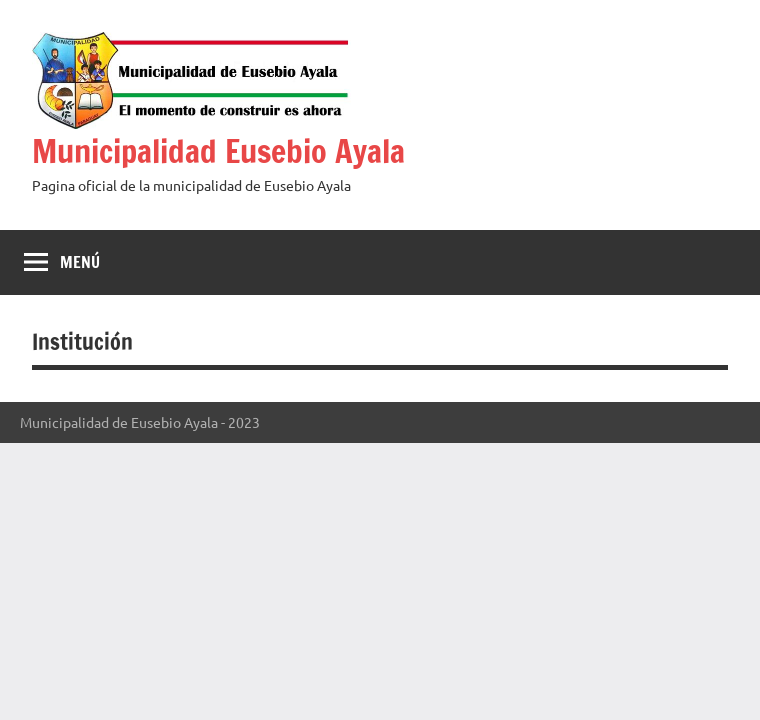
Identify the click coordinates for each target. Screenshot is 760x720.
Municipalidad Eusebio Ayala (218, 151)
